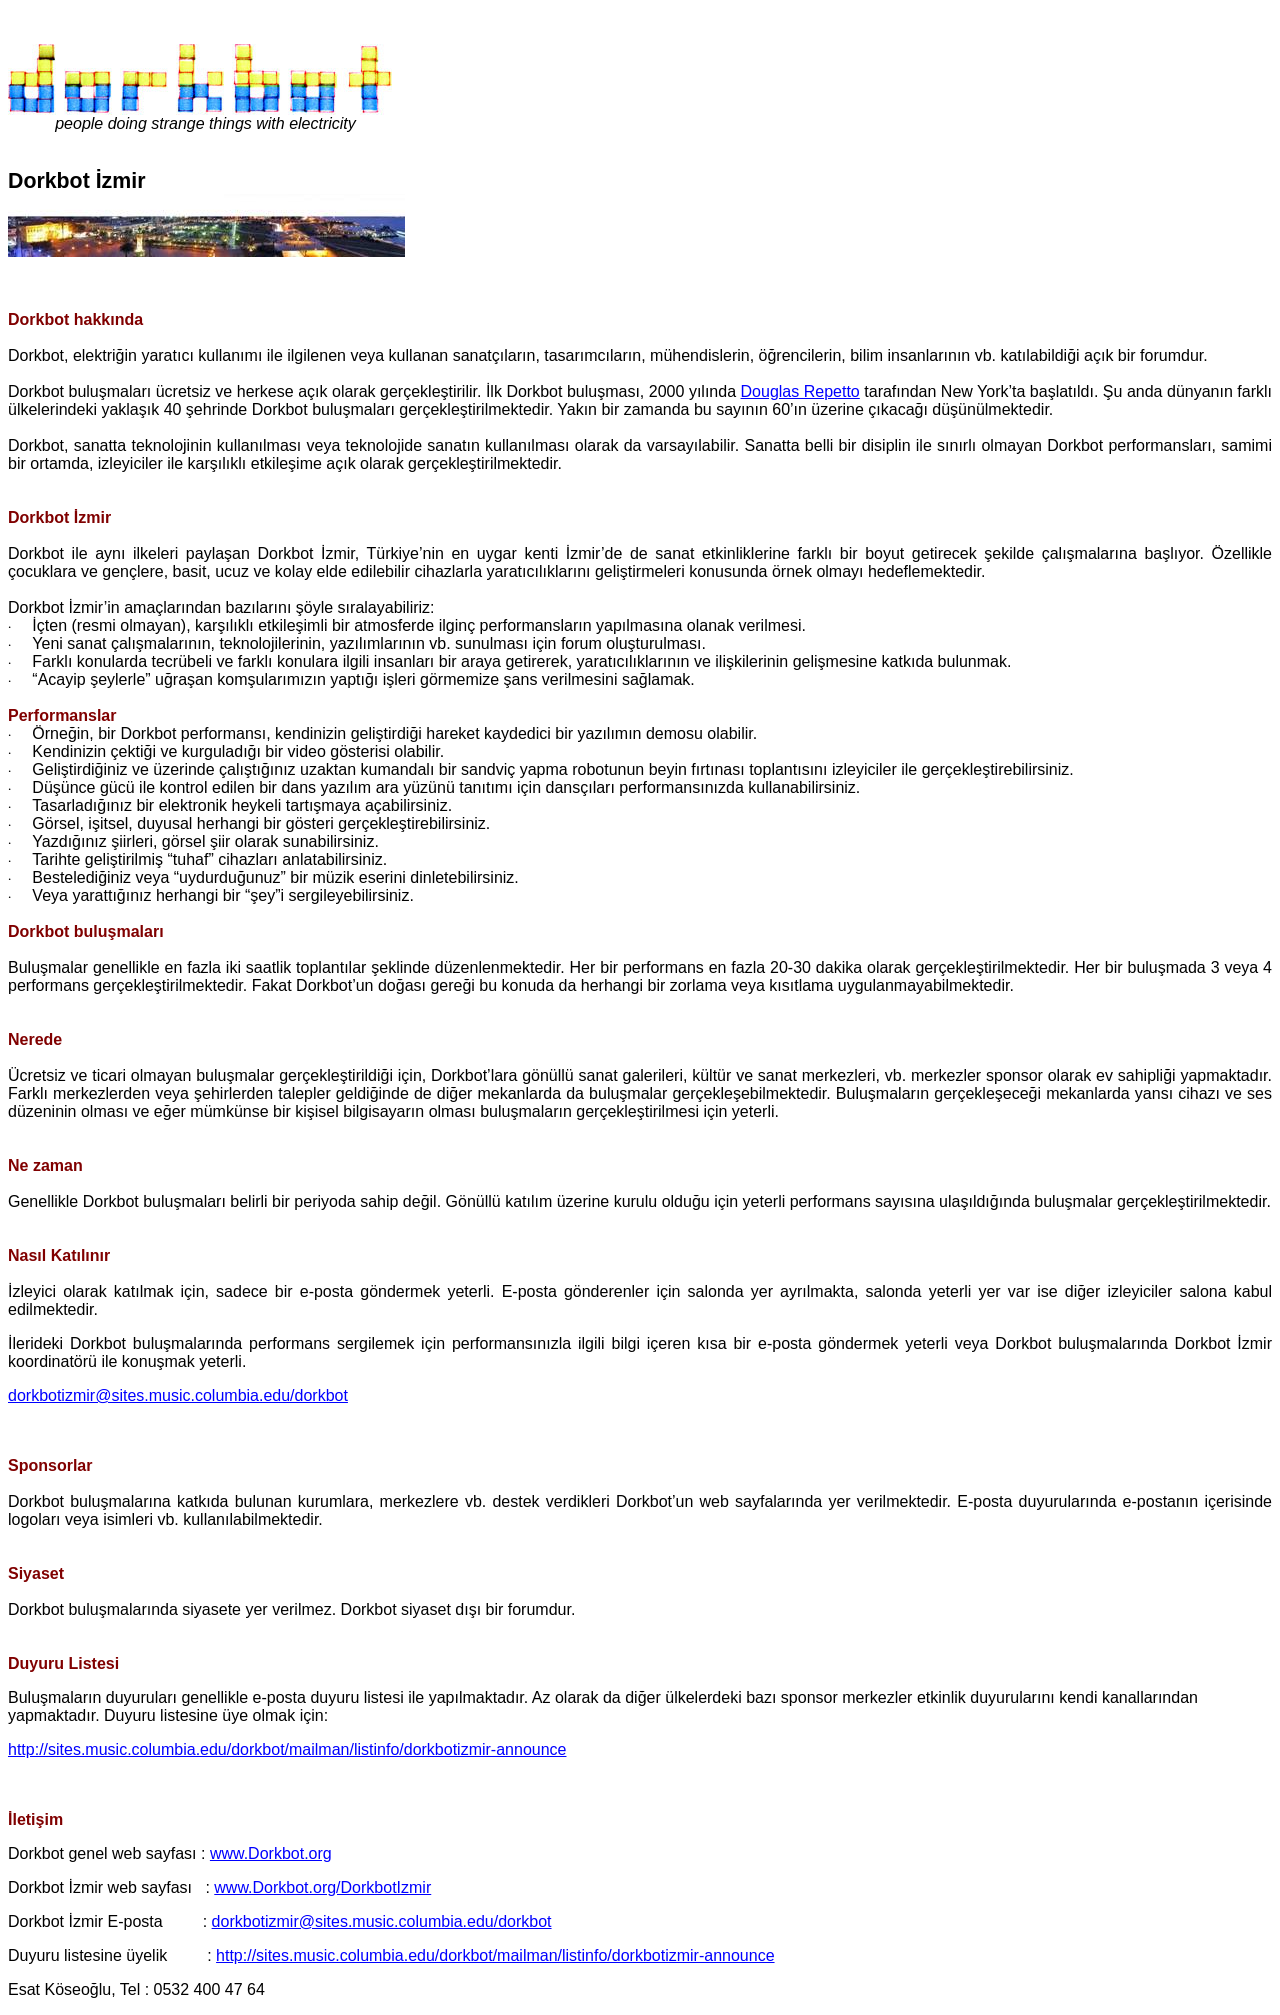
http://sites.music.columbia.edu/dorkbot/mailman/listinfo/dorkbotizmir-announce (287, 1749)
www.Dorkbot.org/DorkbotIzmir (322, 1887)
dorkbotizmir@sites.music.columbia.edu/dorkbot (178, 1395)
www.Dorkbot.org (271, 1853)
